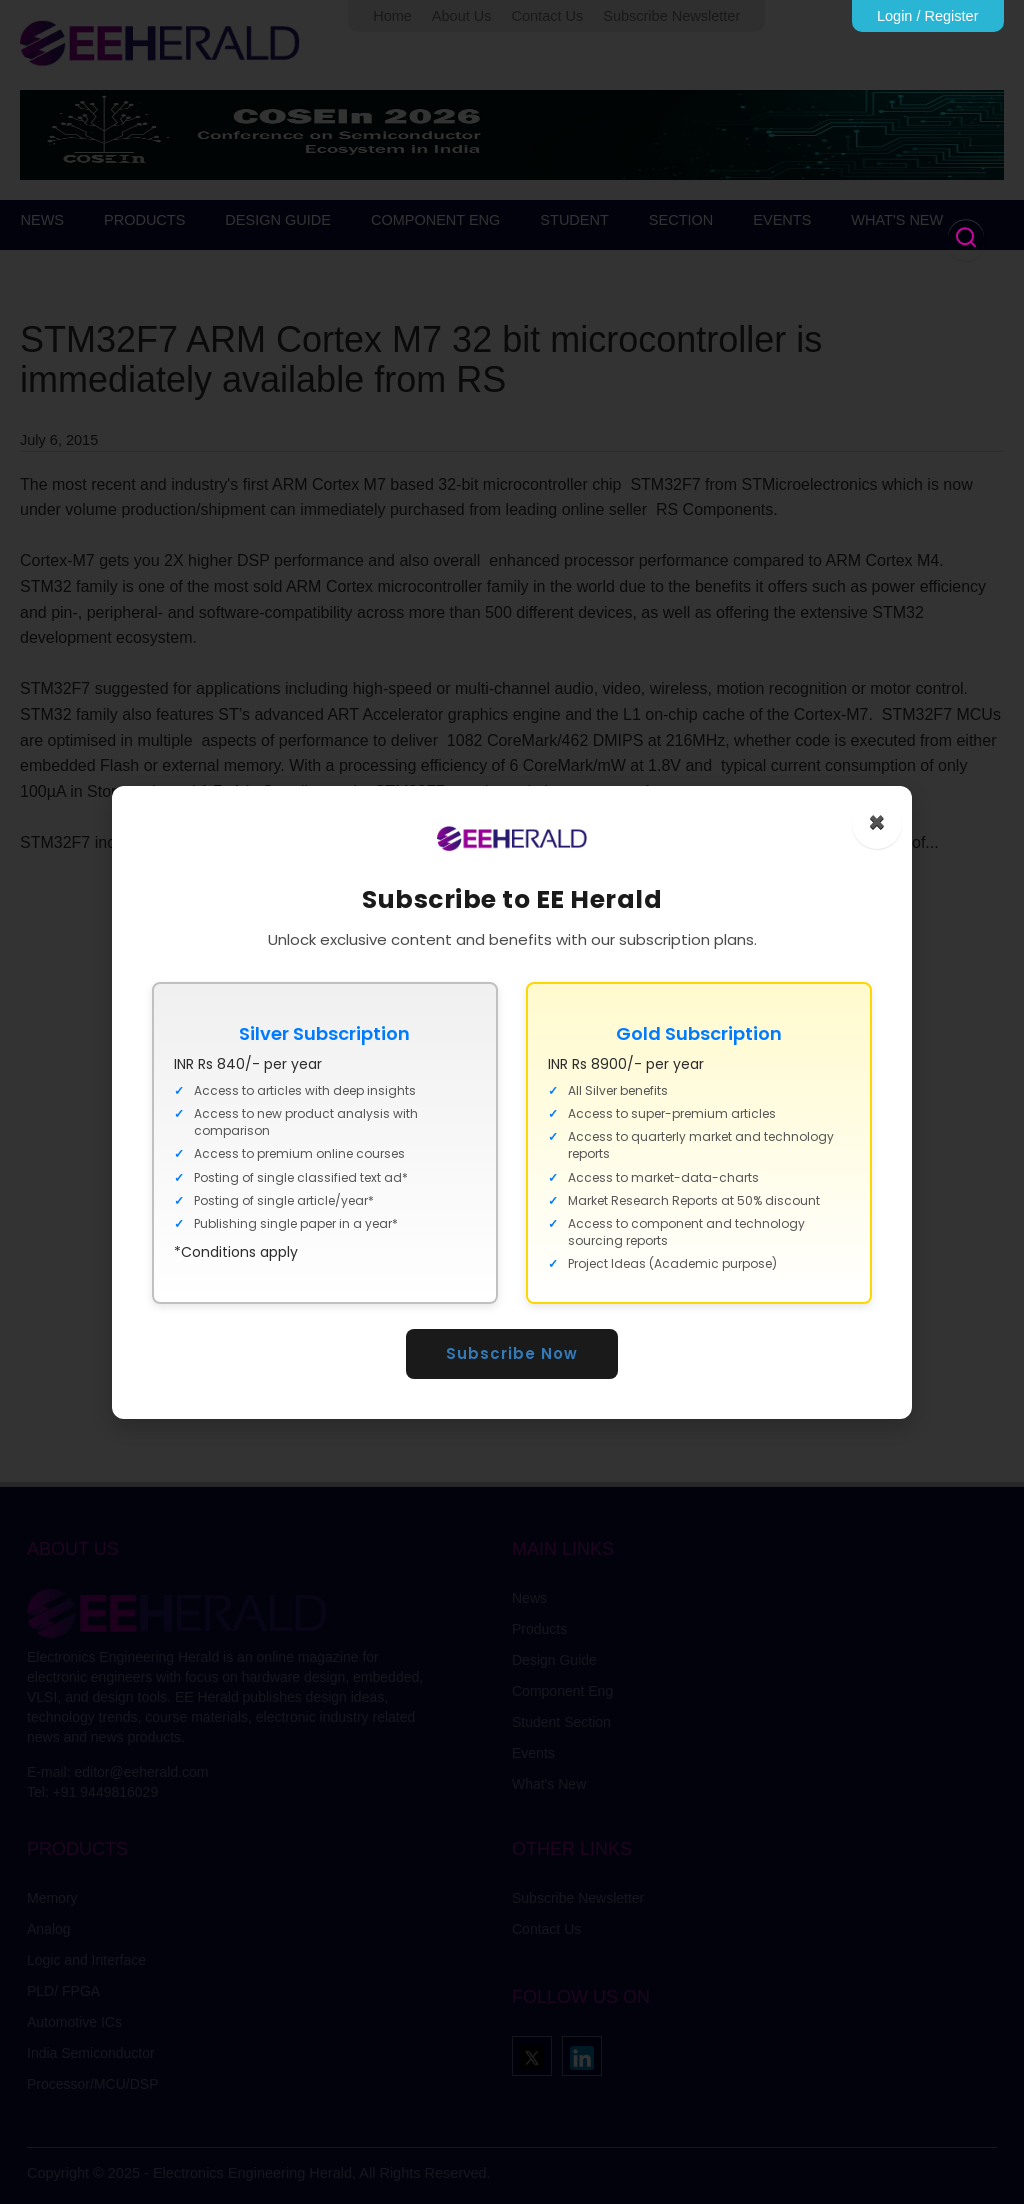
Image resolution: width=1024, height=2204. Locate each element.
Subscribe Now (512, 1353)
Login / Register (928, 16)
